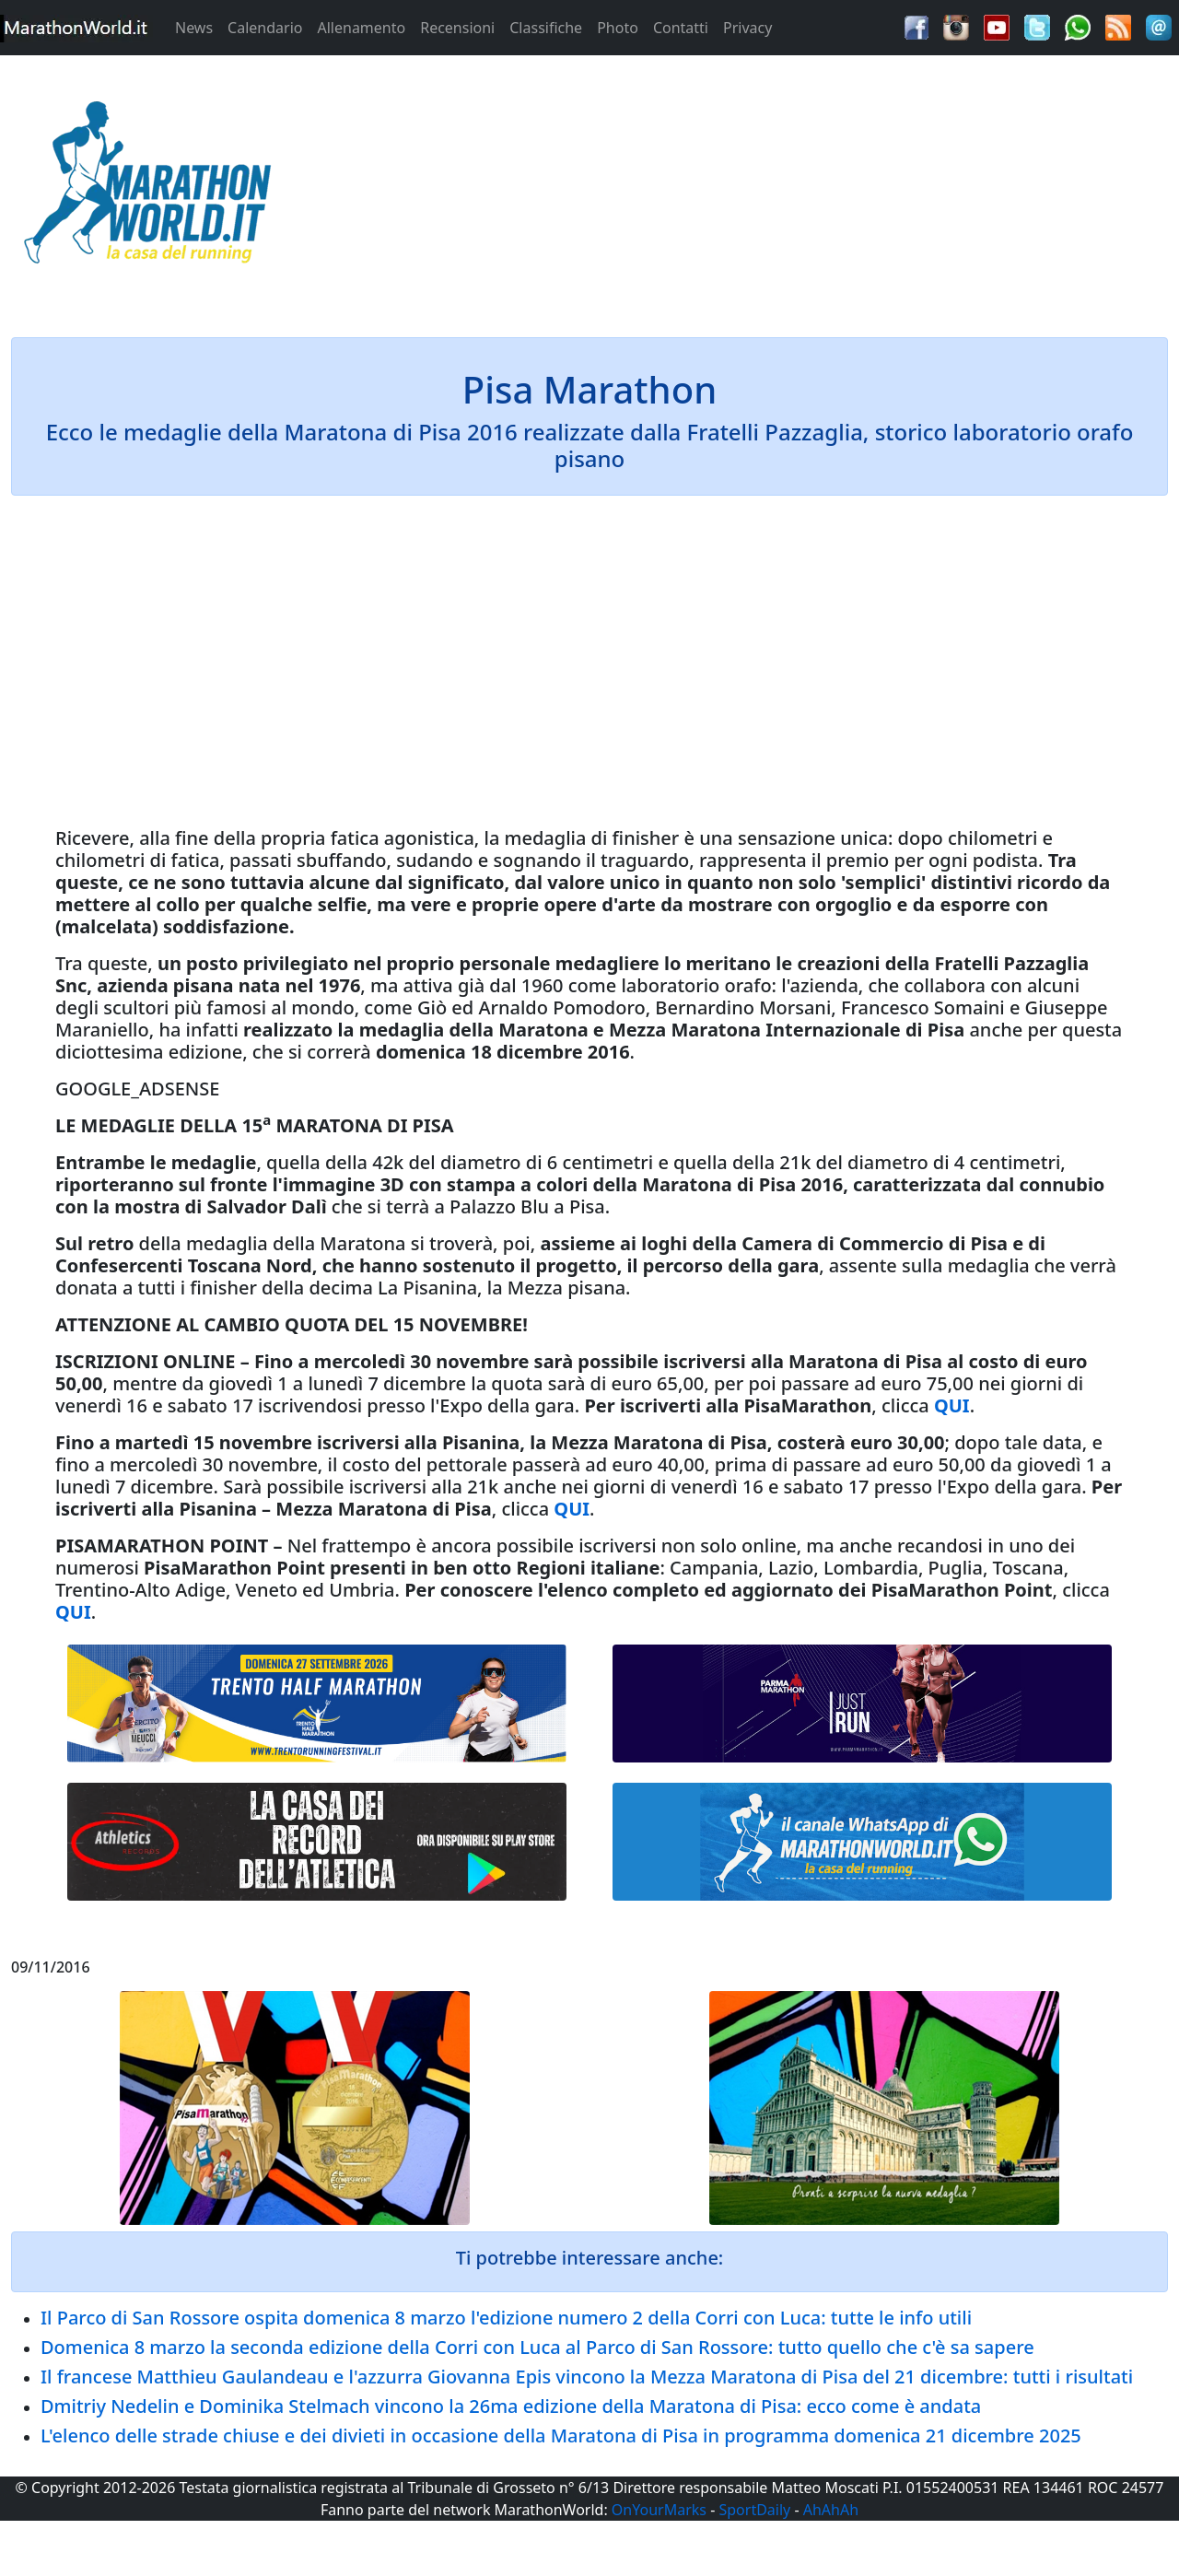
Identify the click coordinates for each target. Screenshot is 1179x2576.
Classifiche (545, 28)
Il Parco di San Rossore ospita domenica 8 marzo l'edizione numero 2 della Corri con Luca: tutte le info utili (506, 2317)
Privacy (747, 28)
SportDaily (754, 2510)
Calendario (265, 28)
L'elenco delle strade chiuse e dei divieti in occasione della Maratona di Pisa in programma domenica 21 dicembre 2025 (561, 2435)
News (194, 28)
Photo (617, 28)
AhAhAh (830, 2510)
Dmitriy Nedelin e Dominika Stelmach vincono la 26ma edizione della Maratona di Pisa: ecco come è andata (511, 2406)
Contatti (680, 28)
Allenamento (361, 28)
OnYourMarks (659, 2510)
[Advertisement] (737, 188)
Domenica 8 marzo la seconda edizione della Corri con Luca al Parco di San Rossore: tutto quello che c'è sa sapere (537, 2347)
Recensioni (457, 28)
